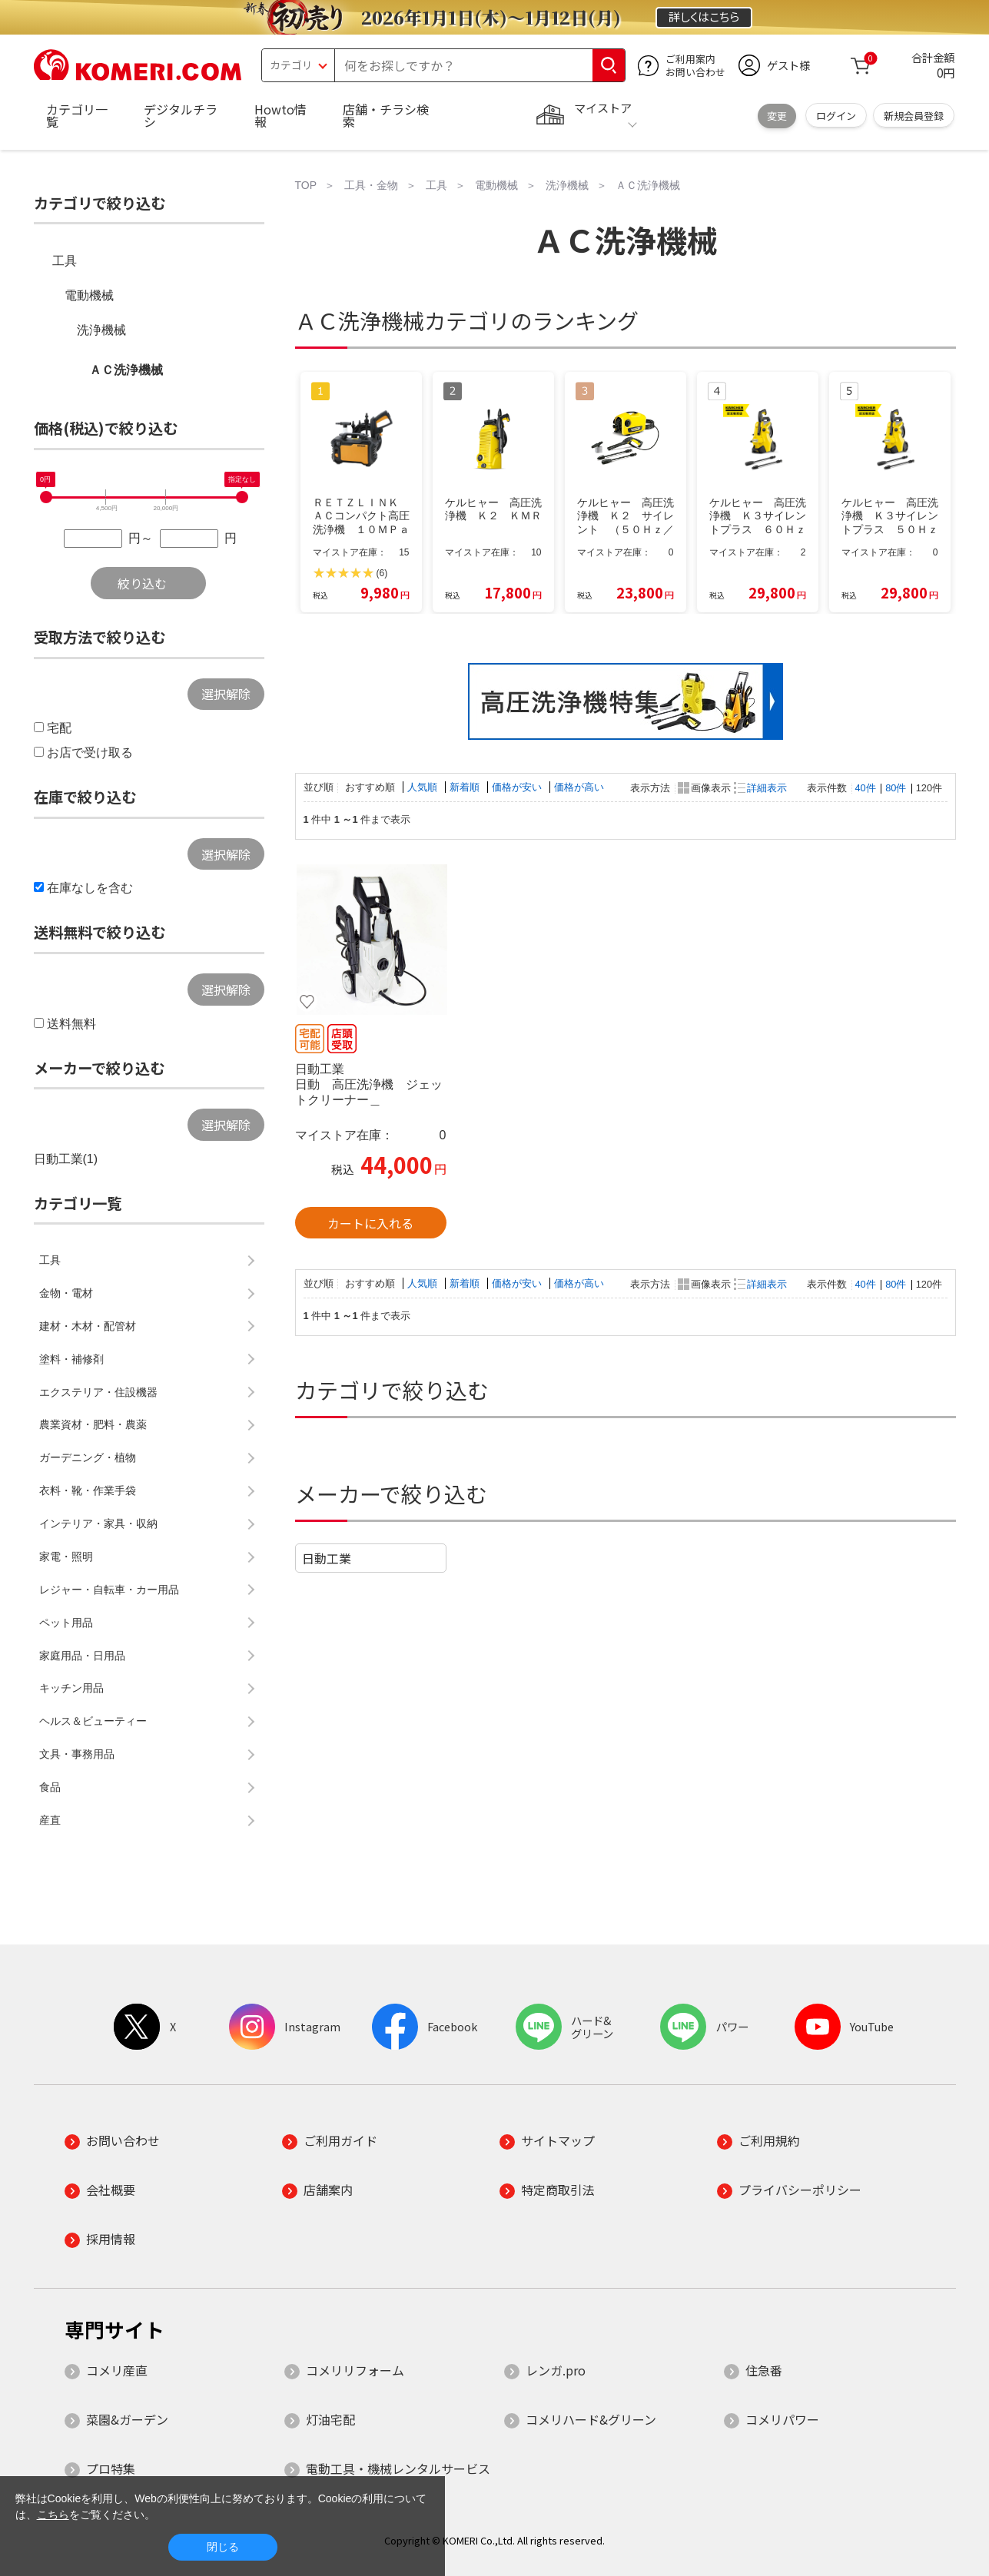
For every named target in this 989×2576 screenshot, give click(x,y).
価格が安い (518, 787)
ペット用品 (66, 1622)
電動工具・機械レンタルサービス (398, 2468)
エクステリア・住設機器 (98, 1392)
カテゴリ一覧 (77, 115)
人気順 (423, 787)
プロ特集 (110, 2468)
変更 (777, 115)
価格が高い (579, 787)
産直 (50, 1820)
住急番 (763, 2370)
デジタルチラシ (180, 115)
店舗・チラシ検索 (386, 115)
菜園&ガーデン (127, 2419)
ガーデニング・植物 (87, 1457)
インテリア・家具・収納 (98, 1523)
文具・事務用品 (76, 1754)
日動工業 (326, 1558)
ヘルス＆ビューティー (93, 1721)
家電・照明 (66, 1556)
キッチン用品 (71, 1688)
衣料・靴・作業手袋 (87, 1490)
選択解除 (226, 694)
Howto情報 (280, 115)
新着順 (466, 787)
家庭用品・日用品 (82, 1655)
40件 (865, 788)
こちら (53, 2514)
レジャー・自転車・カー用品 (109, 1589)
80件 (895, 788)
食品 (50, 1787)
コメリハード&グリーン (591, 2419)
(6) (382, 573)
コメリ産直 (117, 2370)
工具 (64, 260)
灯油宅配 (330, 2419)
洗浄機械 (101, 330)
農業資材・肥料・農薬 (93, 1424)
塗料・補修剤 (71, 1359)
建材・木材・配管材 (87, 1326)
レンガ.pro (556, 2370)
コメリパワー (782, 2419)
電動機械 (89, 295)
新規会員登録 (914, 115)
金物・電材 (66, 1293)
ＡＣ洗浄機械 (126, 369)
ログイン (836, 115)
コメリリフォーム (355, 2370)
